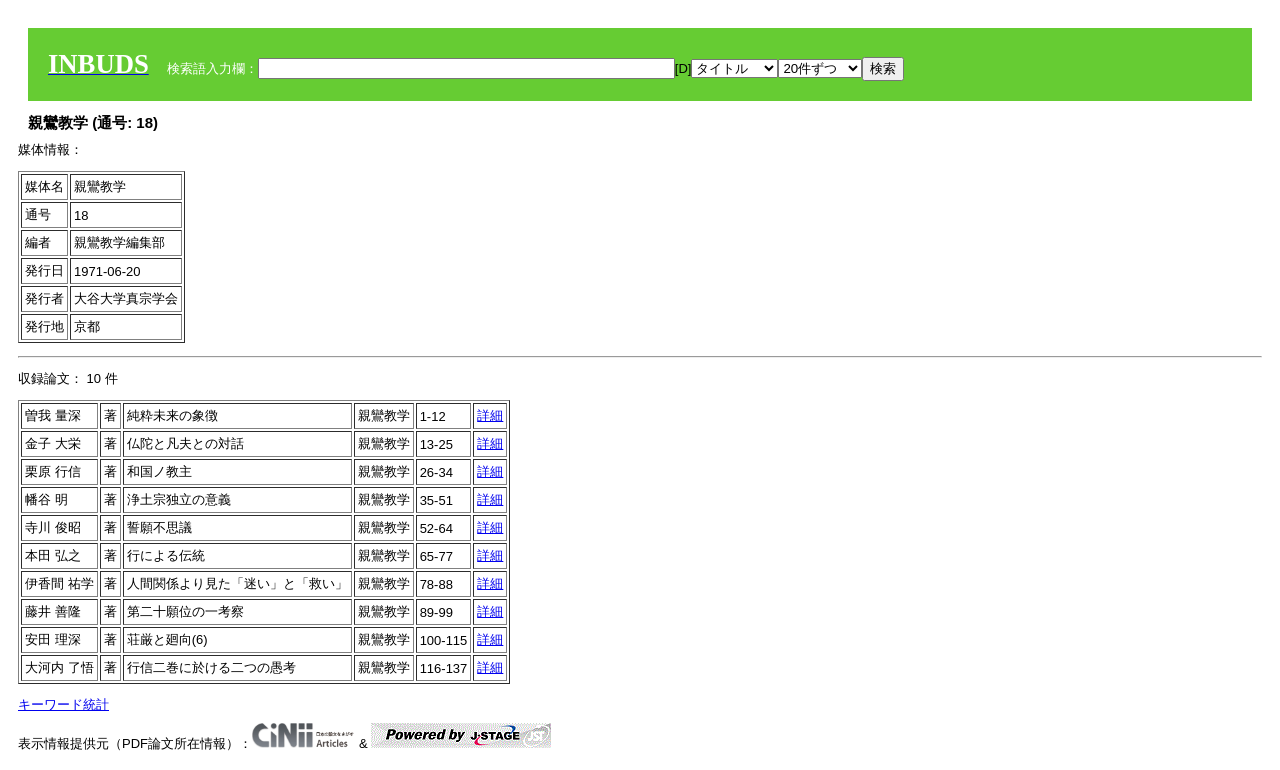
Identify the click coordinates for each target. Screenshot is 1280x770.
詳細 (490, 415)
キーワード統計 (63, 704)
